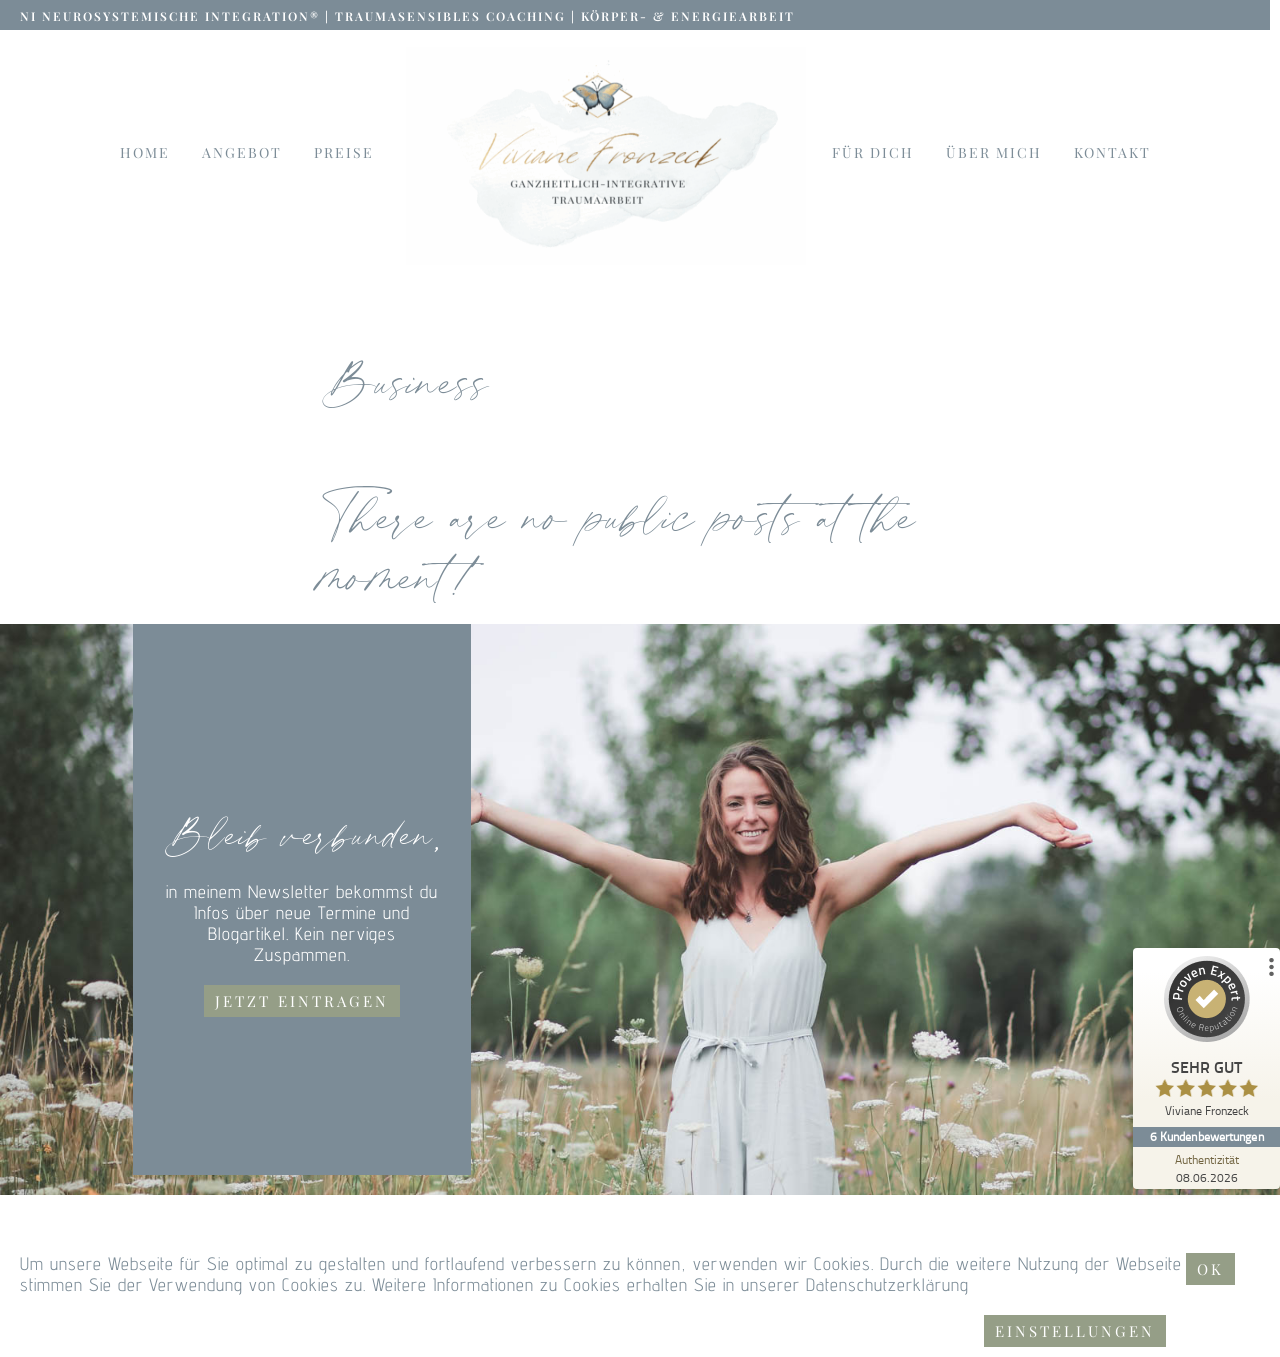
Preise (344, 153)
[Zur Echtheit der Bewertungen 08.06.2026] (1205, 1168)
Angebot (242, 153)
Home (145, 153)
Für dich (873, 153)
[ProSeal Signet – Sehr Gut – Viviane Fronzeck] (1205, 1041)
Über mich (994, 153)
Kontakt (1112, 153)
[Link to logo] (606, 156)
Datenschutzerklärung (887, 1284)
